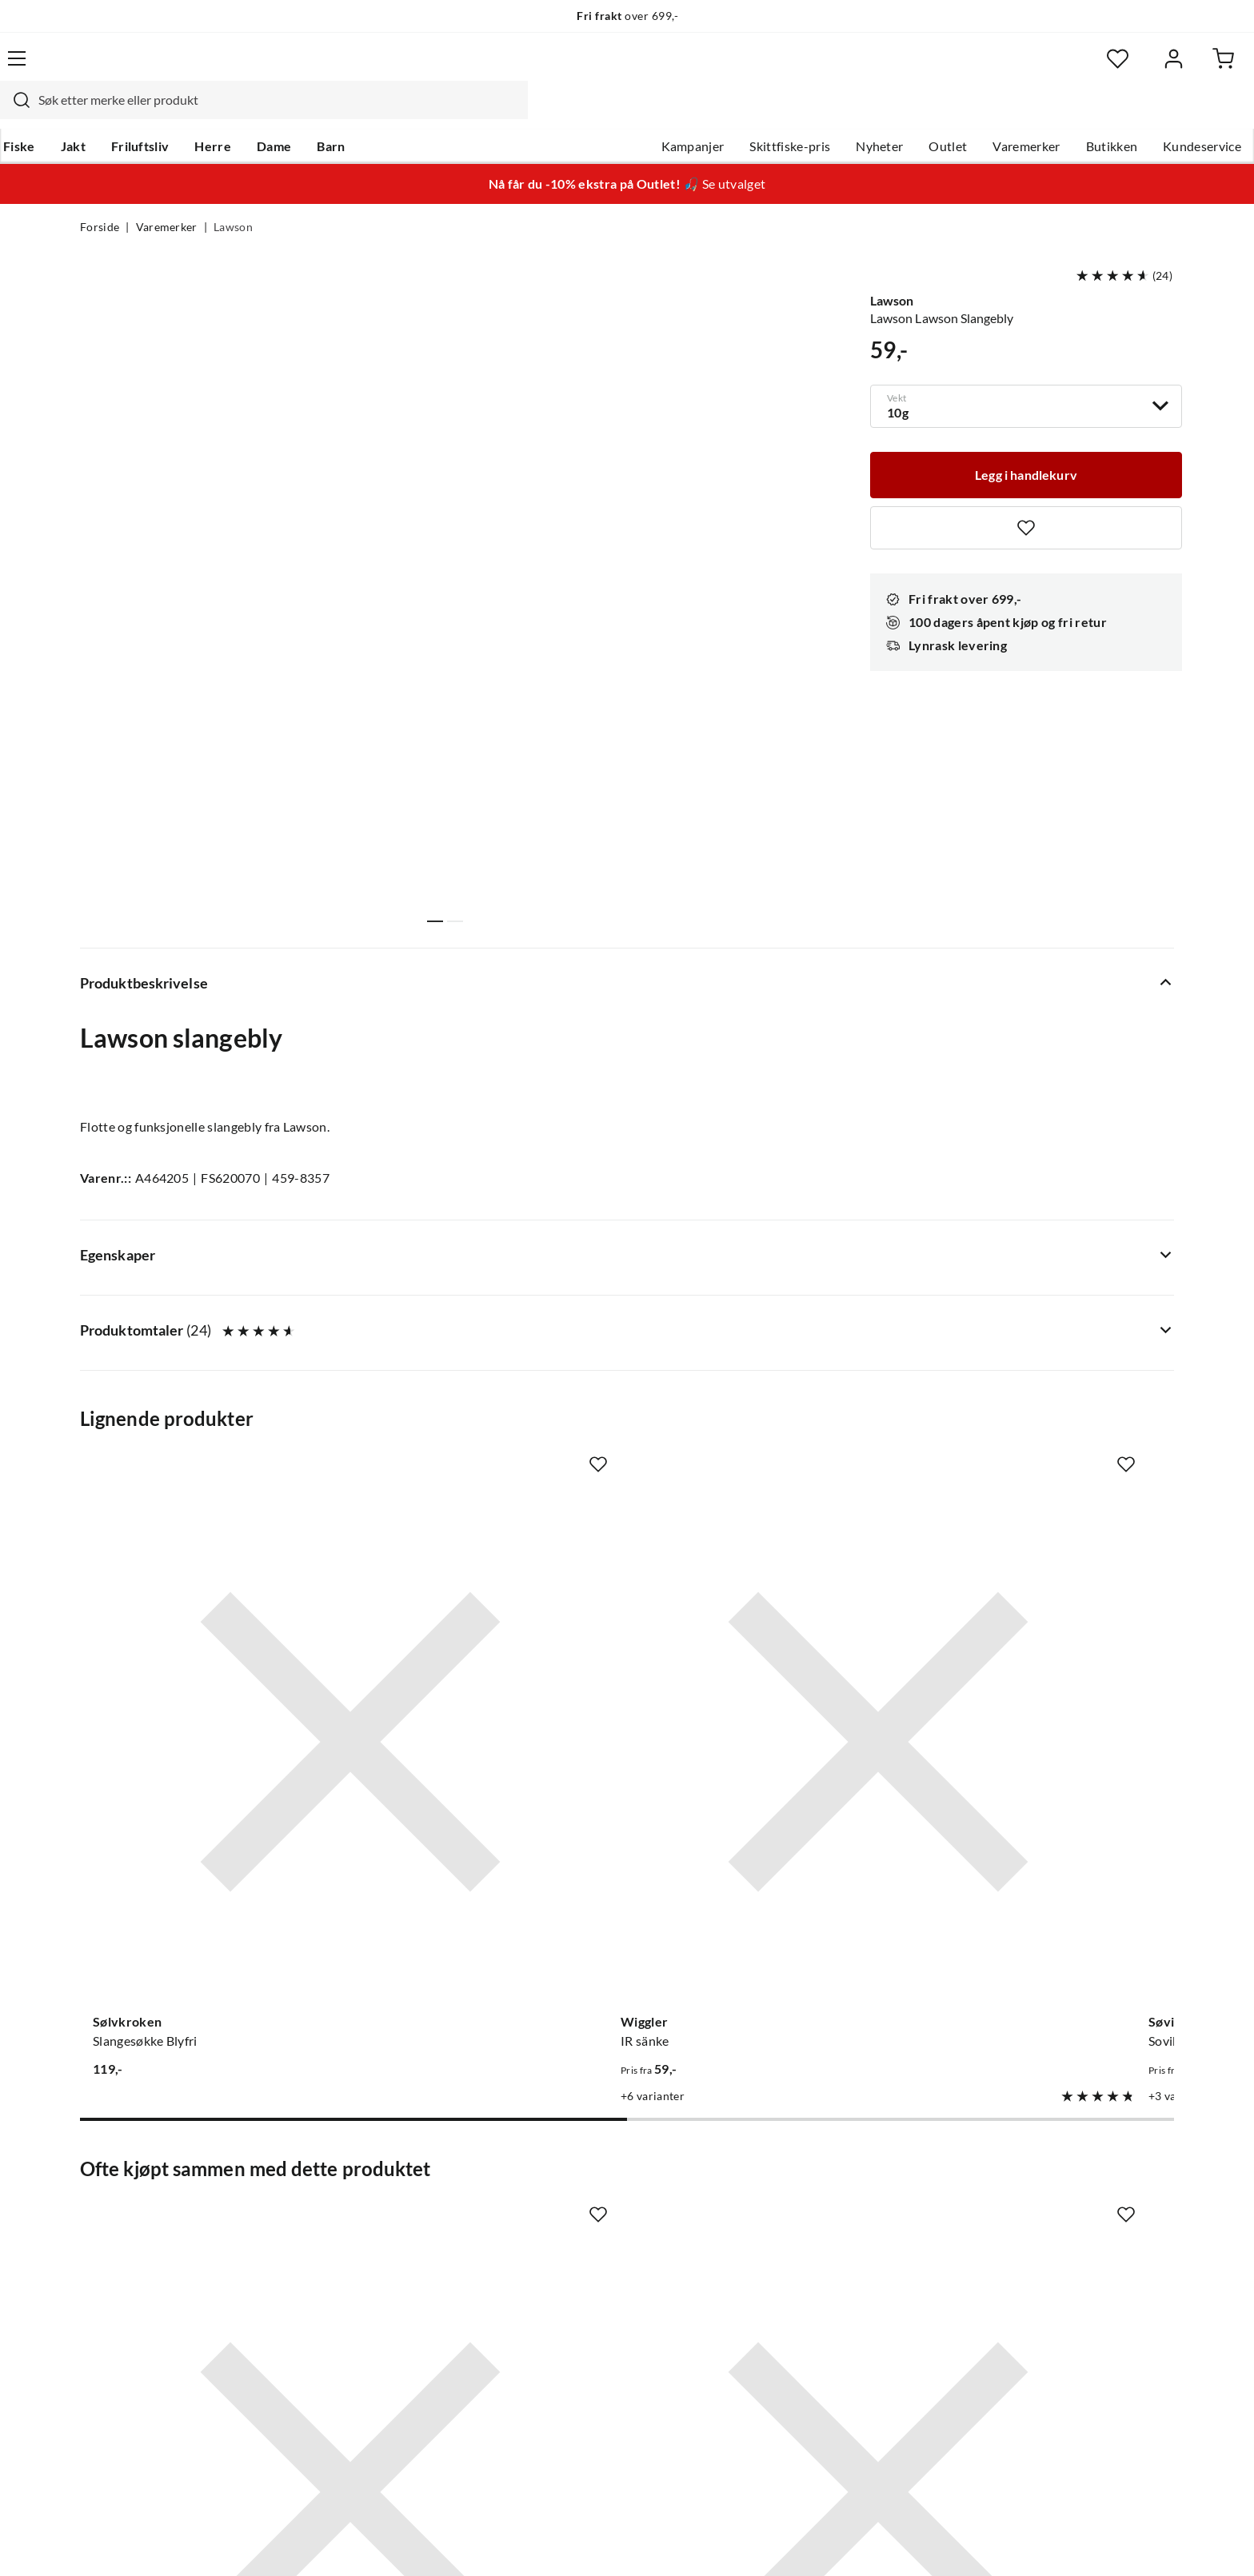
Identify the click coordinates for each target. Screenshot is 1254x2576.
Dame (350, 113)
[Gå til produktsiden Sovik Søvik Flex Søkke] (768, 1283)
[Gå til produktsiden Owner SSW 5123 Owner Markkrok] (202, 1777)
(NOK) (114, 2542)
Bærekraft (565, 2268)
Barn (407, 113)
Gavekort (335, 2166)
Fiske (96, 113)
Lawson (233, 196)
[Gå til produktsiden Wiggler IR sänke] (485, 1283)
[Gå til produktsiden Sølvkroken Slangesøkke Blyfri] (202, 1283)
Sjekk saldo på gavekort (147, 2217)
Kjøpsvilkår (1083, 2542)
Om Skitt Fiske (577, 2140)
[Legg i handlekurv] (1026, 440)
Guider (100, 2166)
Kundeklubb (571, 2319)
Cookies (1153, 2542)
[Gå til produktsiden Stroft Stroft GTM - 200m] (768, 1777)
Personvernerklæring (979, 2542)
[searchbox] (624, 68)
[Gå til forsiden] (155, 68)
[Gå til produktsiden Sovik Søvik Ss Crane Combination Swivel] (485, 1777)
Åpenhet (560, 2293)
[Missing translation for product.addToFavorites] (1026, 494)
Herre (289, 113)
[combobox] (609, 68)
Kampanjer (613, 113)
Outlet (868, 113)
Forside (99, 196)
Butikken (1032, 113)
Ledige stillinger (581, 2166)
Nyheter (799, 113)
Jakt (150, 113)
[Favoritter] (1018, 68)
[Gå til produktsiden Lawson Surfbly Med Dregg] (1051, 1283)
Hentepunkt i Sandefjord (150, 2191)
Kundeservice (1122, 113)
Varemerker (946, 113)
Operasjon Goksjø (588, 2242)
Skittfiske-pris (709, 113)
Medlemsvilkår (578, 2345)
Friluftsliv (217, 113)
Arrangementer (580, 2217)
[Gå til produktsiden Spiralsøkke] (1051, 1777)
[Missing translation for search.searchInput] (360, 68)
